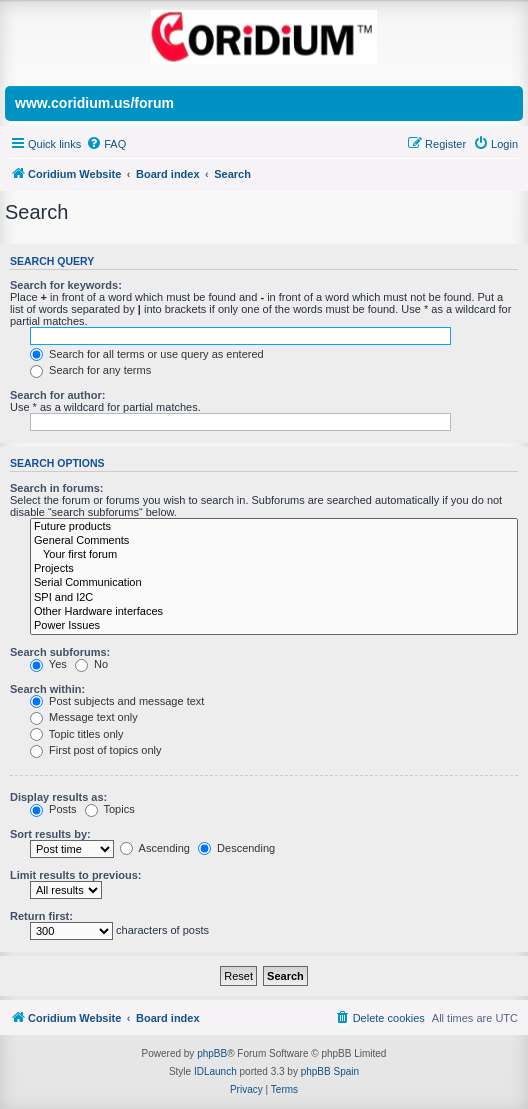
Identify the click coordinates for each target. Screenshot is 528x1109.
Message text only (84, 717)
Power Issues (274, 626)
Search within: (47, 689)
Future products (274, 527)
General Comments (274, 541)
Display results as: (58, 797)
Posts (53, 809)
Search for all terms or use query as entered (147, 354)
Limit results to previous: (75, 875)
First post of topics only (96, 750)
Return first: (41, 916)
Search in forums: (57, 488)
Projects (274, 569)
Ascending (155, 848)
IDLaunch (215, 1071)
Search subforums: (60, 652)
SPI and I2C (274, 598)
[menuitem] (106, 144)
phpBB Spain (330, 1071)
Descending (236, 848)
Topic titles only (76, 734)
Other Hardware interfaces (274, 612)
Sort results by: (50, 834)
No (91, 664)
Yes (48, 664)
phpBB (212, 1053)
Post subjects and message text (117, 701)
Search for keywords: (66, 285)
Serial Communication (274, 583)
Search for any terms (90, 370)
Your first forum (274, 555)
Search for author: (57, 395)
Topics (110, 809)
